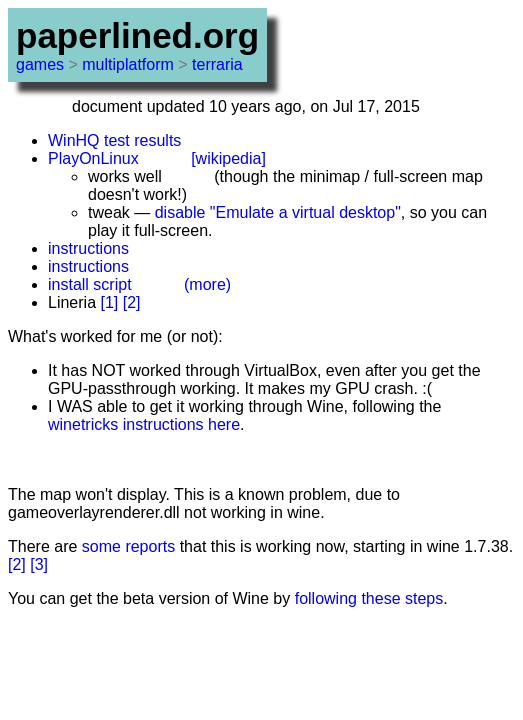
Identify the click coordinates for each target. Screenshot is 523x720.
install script (90, 284)
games (40, 64)
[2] (132, 302)
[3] (39, 564)
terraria (217, 64)
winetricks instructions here (144, 424)
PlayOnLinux (93, 158)
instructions (88, 248)
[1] (109, 302)
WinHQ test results (114, 140)
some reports (128, 546)
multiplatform (128, 64)
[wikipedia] (228, 158)
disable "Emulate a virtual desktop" (278, 212)
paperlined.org (137, 35)
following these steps (369, 598)
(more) (207, 284)
